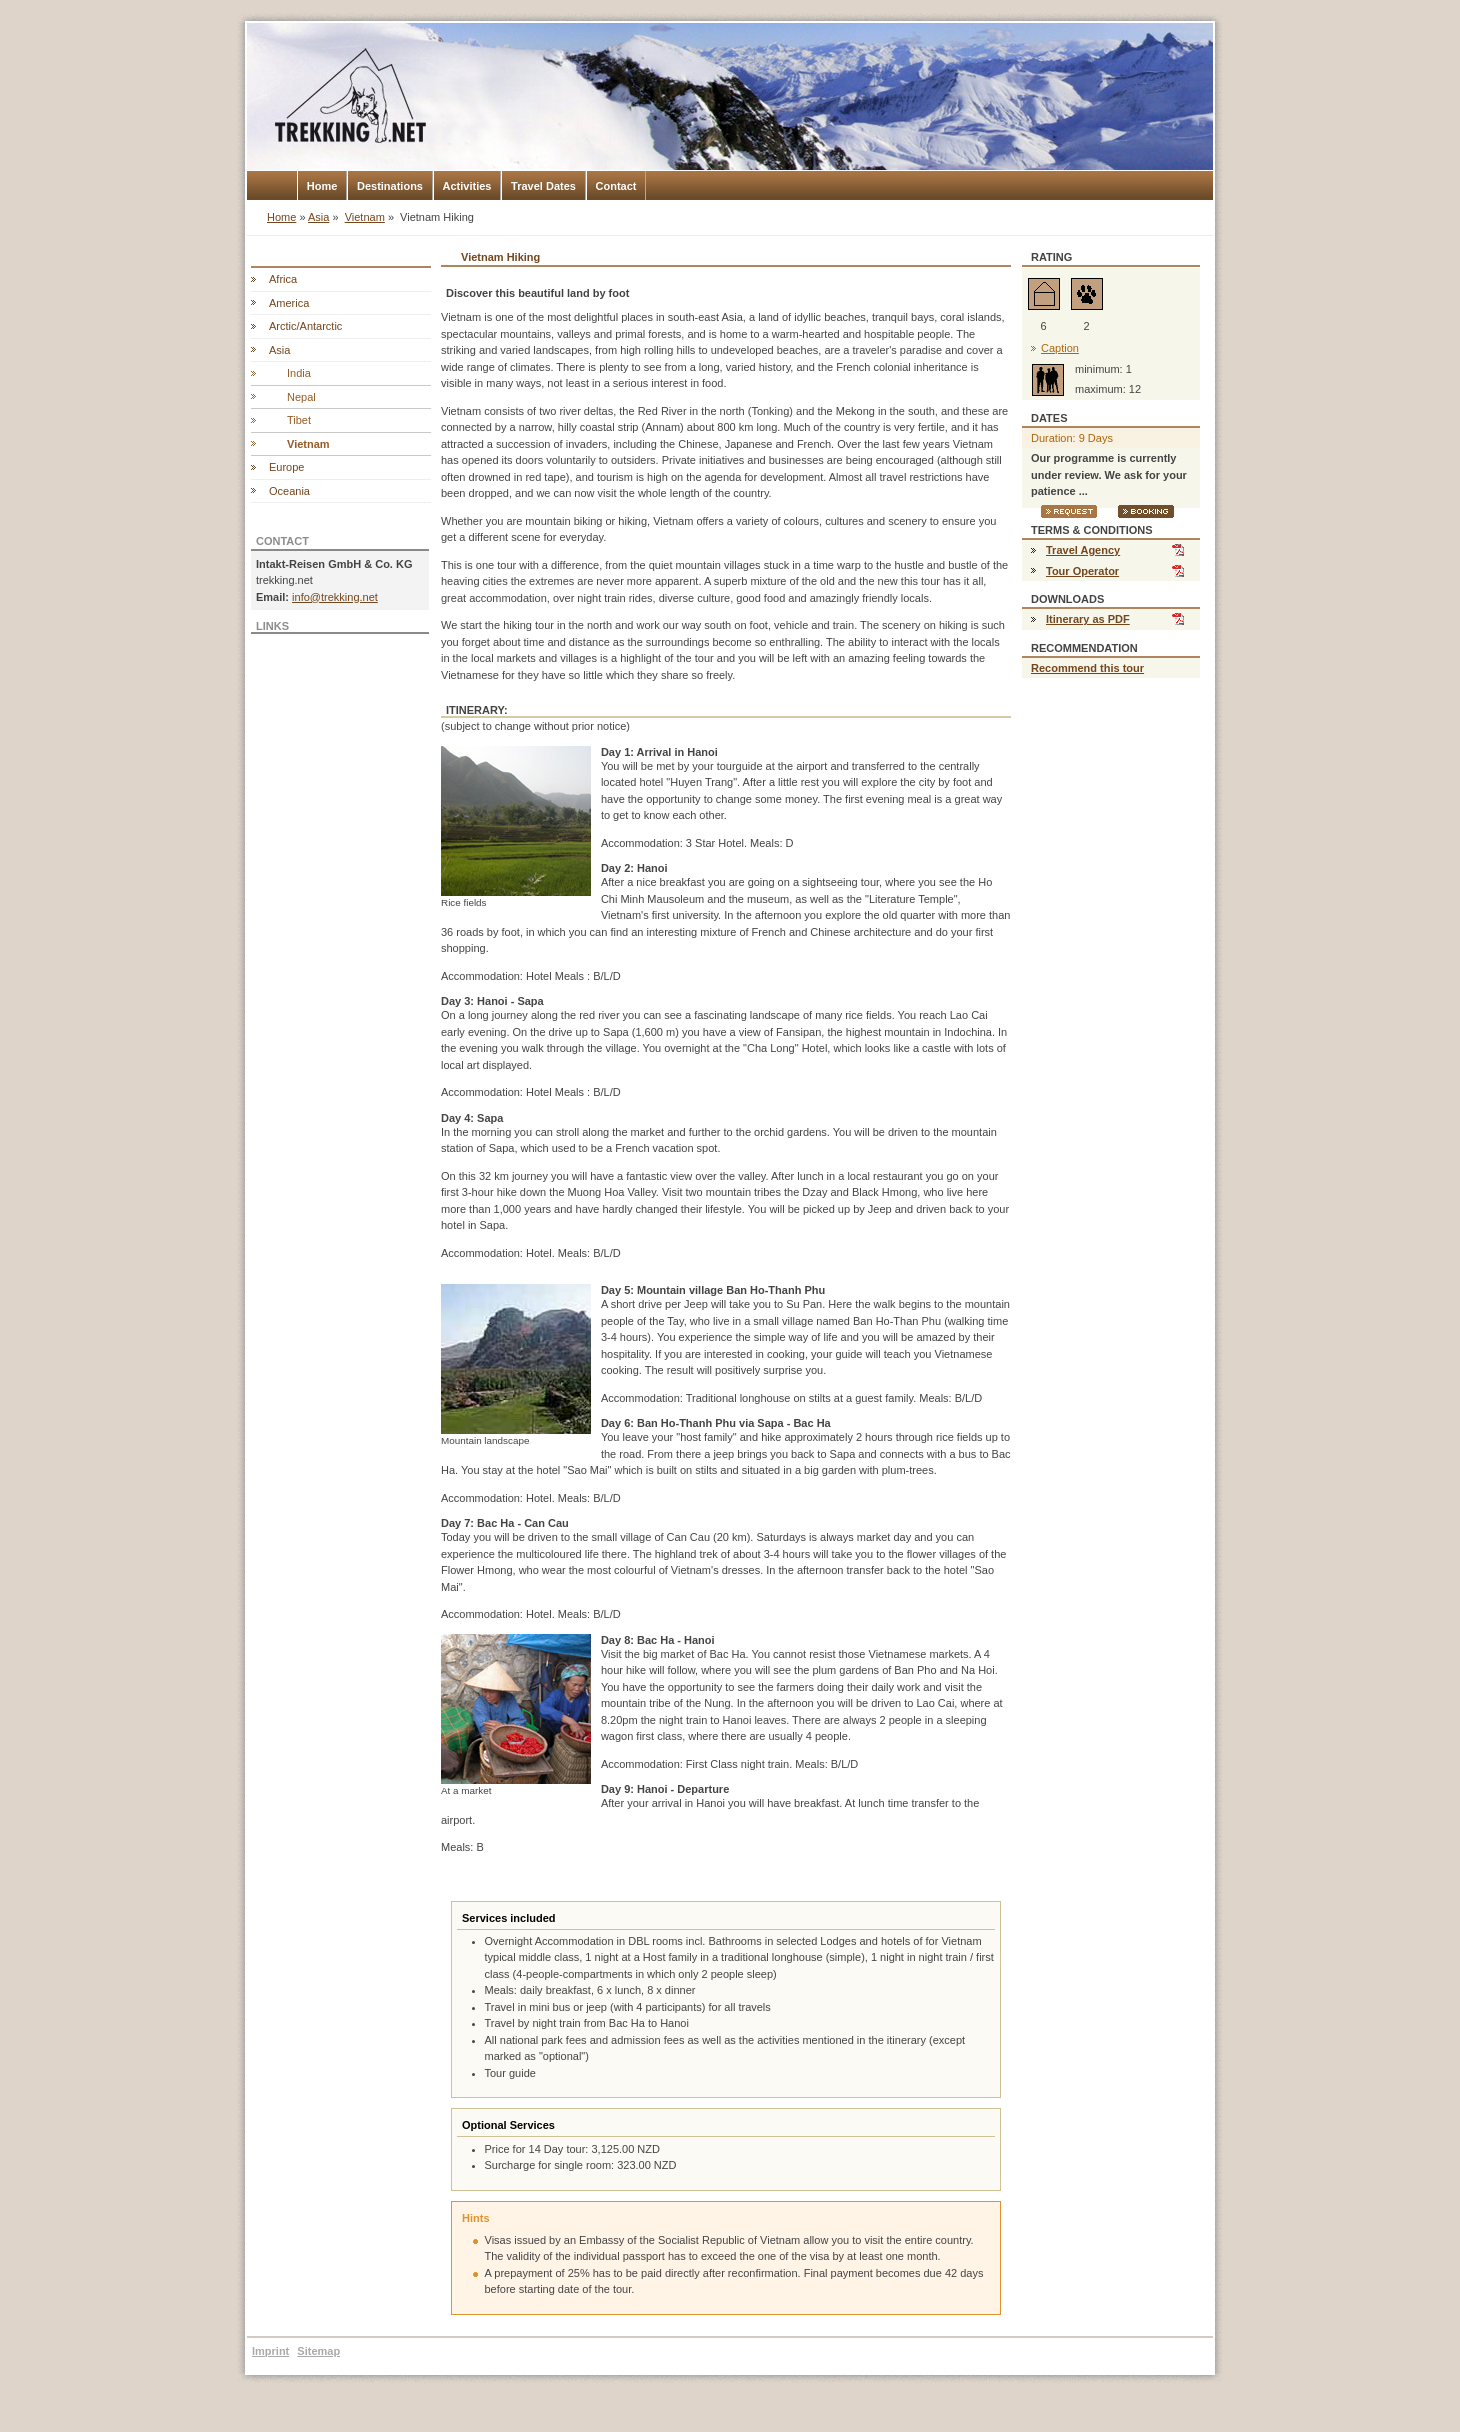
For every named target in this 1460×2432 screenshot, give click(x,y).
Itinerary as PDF (1088, 619)
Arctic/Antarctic (305, 326)
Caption (1060, 348)
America (289, 303)
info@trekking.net (335, 597)
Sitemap (318, 2351)
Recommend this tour (1087, 668)
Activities (467, 186)
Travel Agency (1083, 550)
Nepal (301, 397)
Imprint (270, 2351)
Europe (286, 467)
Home (322, 186)
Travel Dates (543, 186)
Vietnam (365, 217)
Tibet (299, 420)
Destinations (390, 186)
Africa (283, 279)
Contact (616, 186)
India (299, 373)
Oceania (289, 491)
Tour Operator (1082, 571)
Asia (318, 217)
